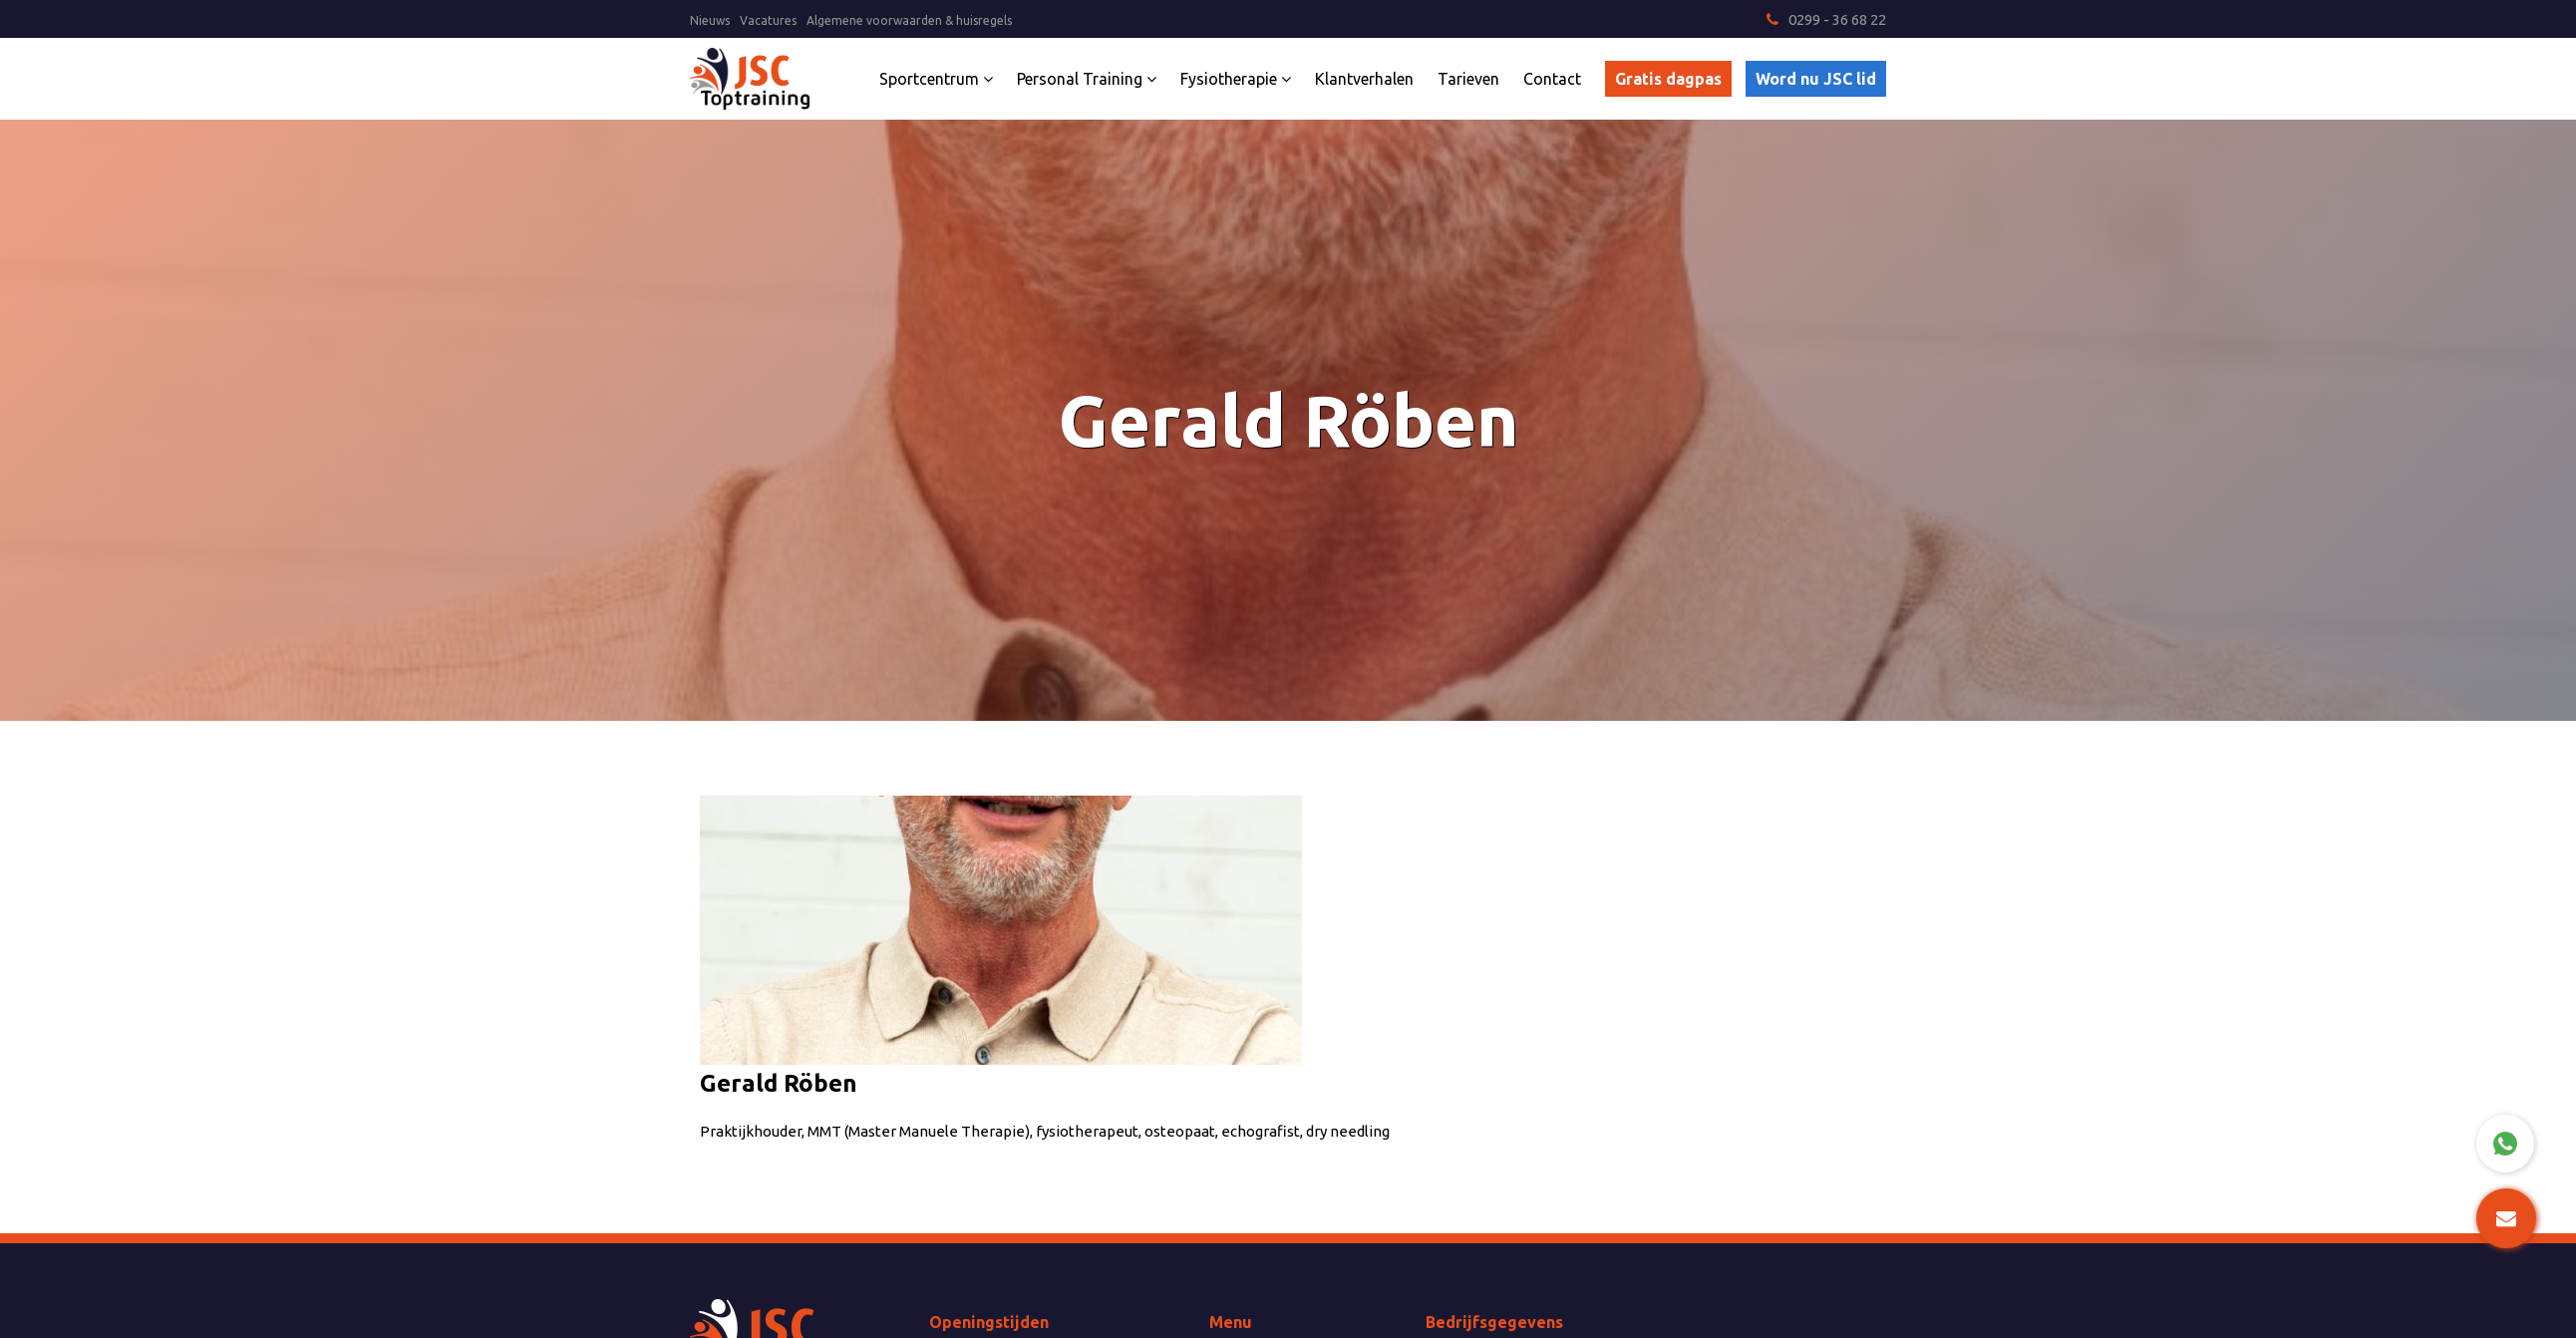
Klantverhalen (1364, 79)
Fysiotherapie (1235, 79)
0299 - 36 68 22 (1826, 19)
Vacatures (768, 20)
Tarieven (1468, 79)
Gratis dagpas (1668, 79)
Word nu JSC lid (1816, 79)
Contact (1552, 79)
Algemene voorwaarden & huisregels (909, 20)
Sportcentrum (936, 79)
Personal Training (1086, 79)
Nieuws (710, 20)
